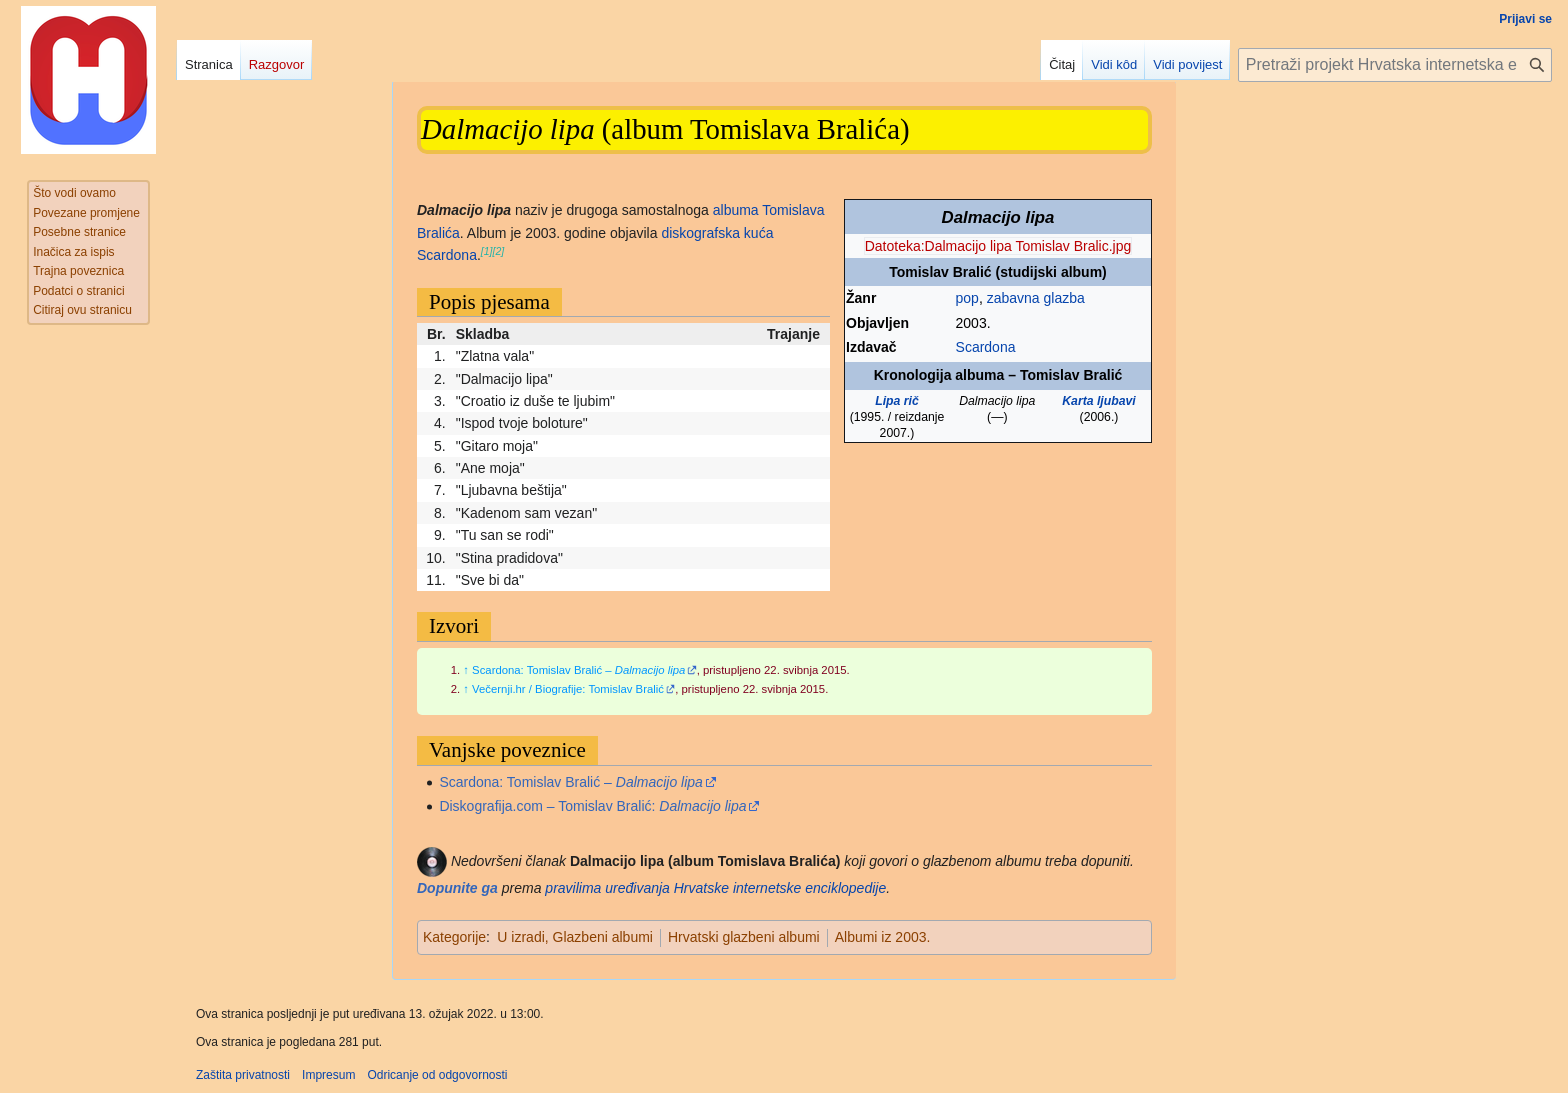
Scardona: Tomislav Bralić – (578, 670)
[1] (487, 251)
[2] (499, 251)
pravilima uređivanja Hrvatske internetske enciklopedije (715, 888)
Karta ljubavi (1099, 401)
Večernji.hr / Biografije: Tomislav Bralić (568, 689)
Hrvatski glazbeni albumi (744, 937)
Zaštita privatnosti (243, 1075)
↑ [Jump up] (466, 670)
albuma (736, 210)
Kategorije (454, 937)
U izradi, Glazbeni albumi (575, 937)
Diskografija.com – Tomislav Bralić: (592, 806)
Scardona (986, 347)
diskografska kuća (717, 233)
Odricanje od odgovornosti (437, 1075)
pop (967, 298)
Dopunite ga (457, 888)
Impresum (328, 1075)
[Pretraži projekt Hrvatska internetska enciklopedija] (1395, 65)
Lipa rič (897, 401)
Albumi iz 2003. (883, 937)
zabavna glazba (1036, 298)
